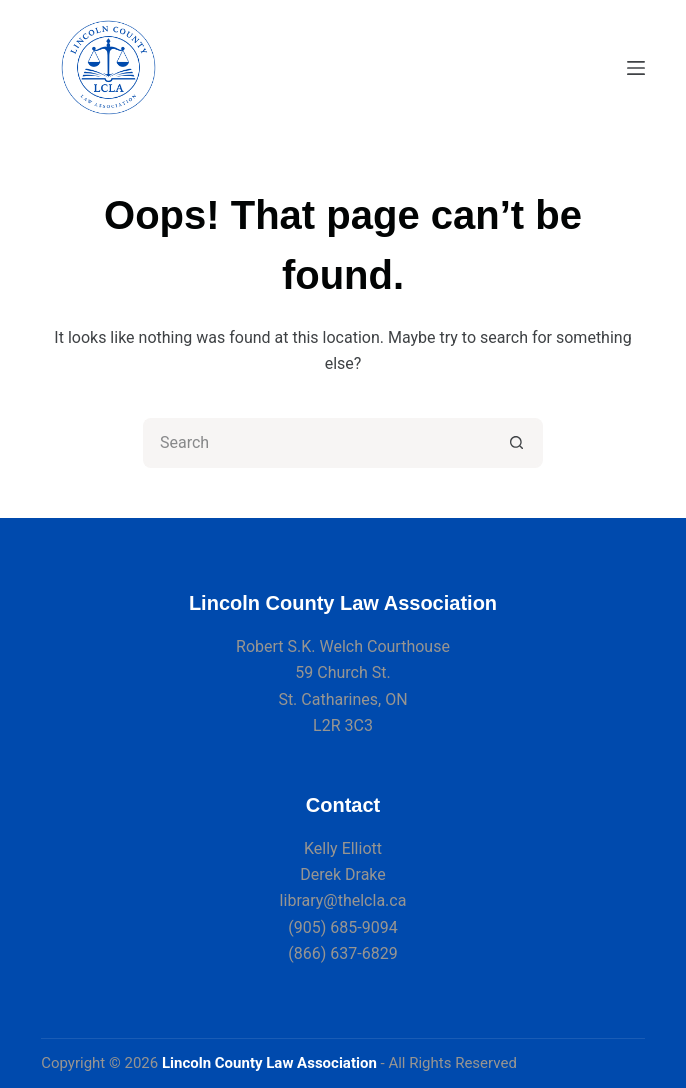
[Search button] (518, 443)
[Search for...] (318, 443)
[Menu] (636, 68)
